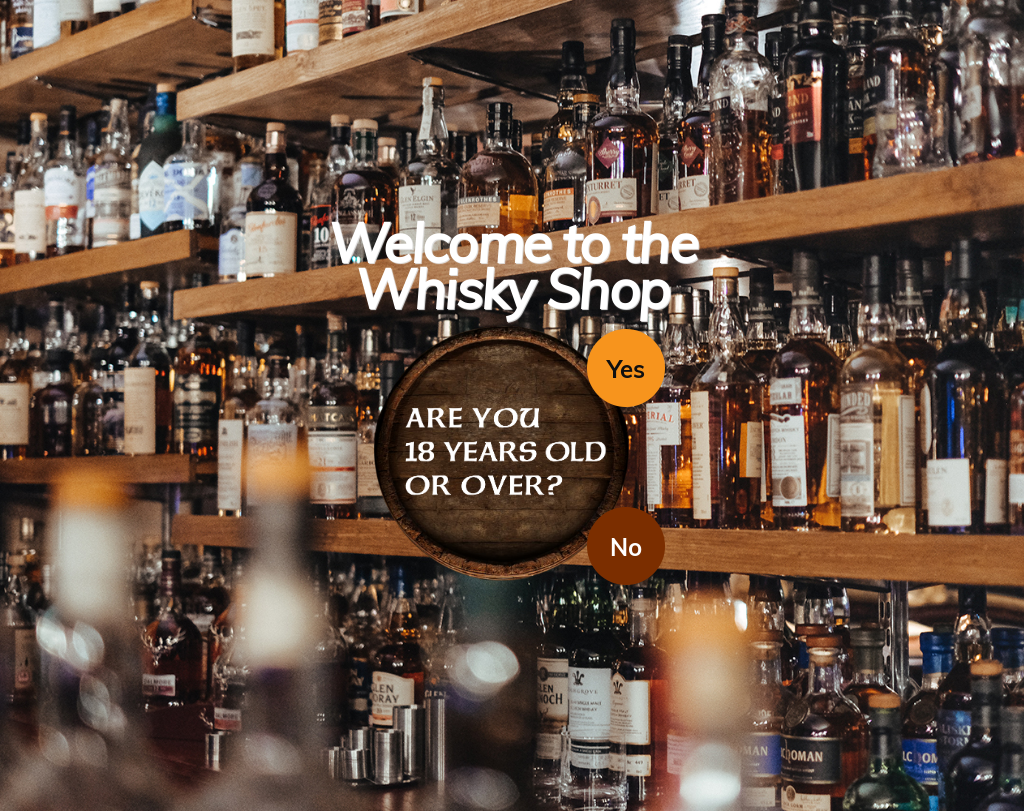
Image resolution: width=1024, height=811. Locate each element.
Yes (626, 369)
